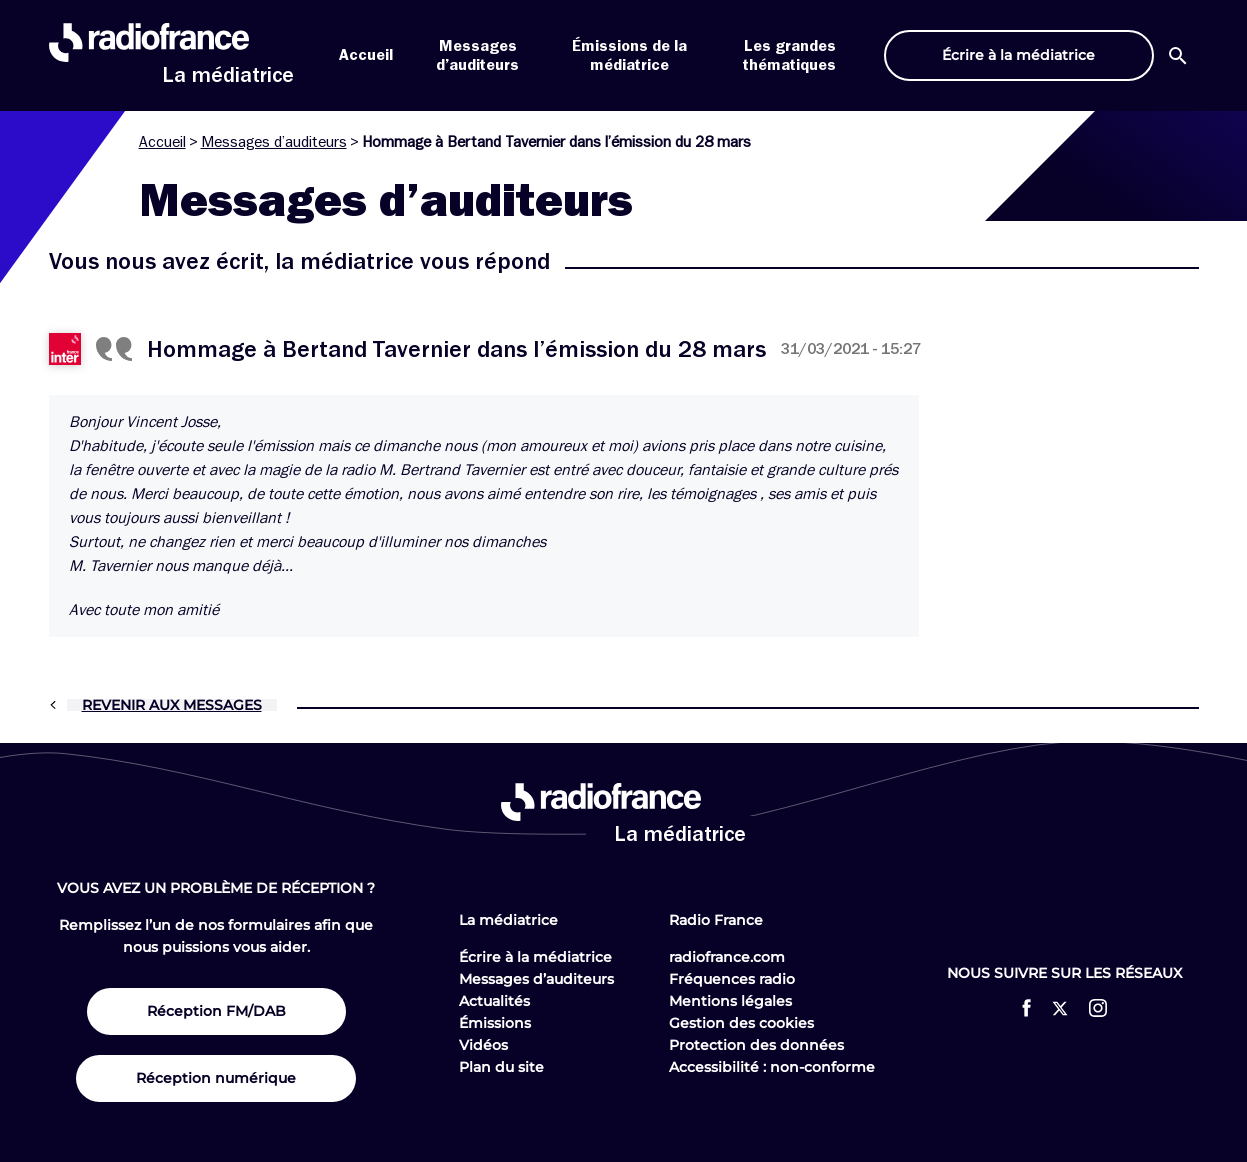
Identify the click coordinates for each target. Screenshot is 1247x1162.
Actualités (494, 1001)
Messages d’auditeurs (274, 142)
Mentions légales (730, 1001)
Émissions (495, 1023)
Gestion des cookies (741, 1023)
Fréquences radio (732, 979)
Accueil (366, 55)
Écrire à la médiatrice (535, 957)
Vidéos (483, 1045)
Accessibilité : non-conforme (772, 1067)
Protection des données (756, 1045)
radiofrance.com (727, 957)
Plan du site (501, 1067)
